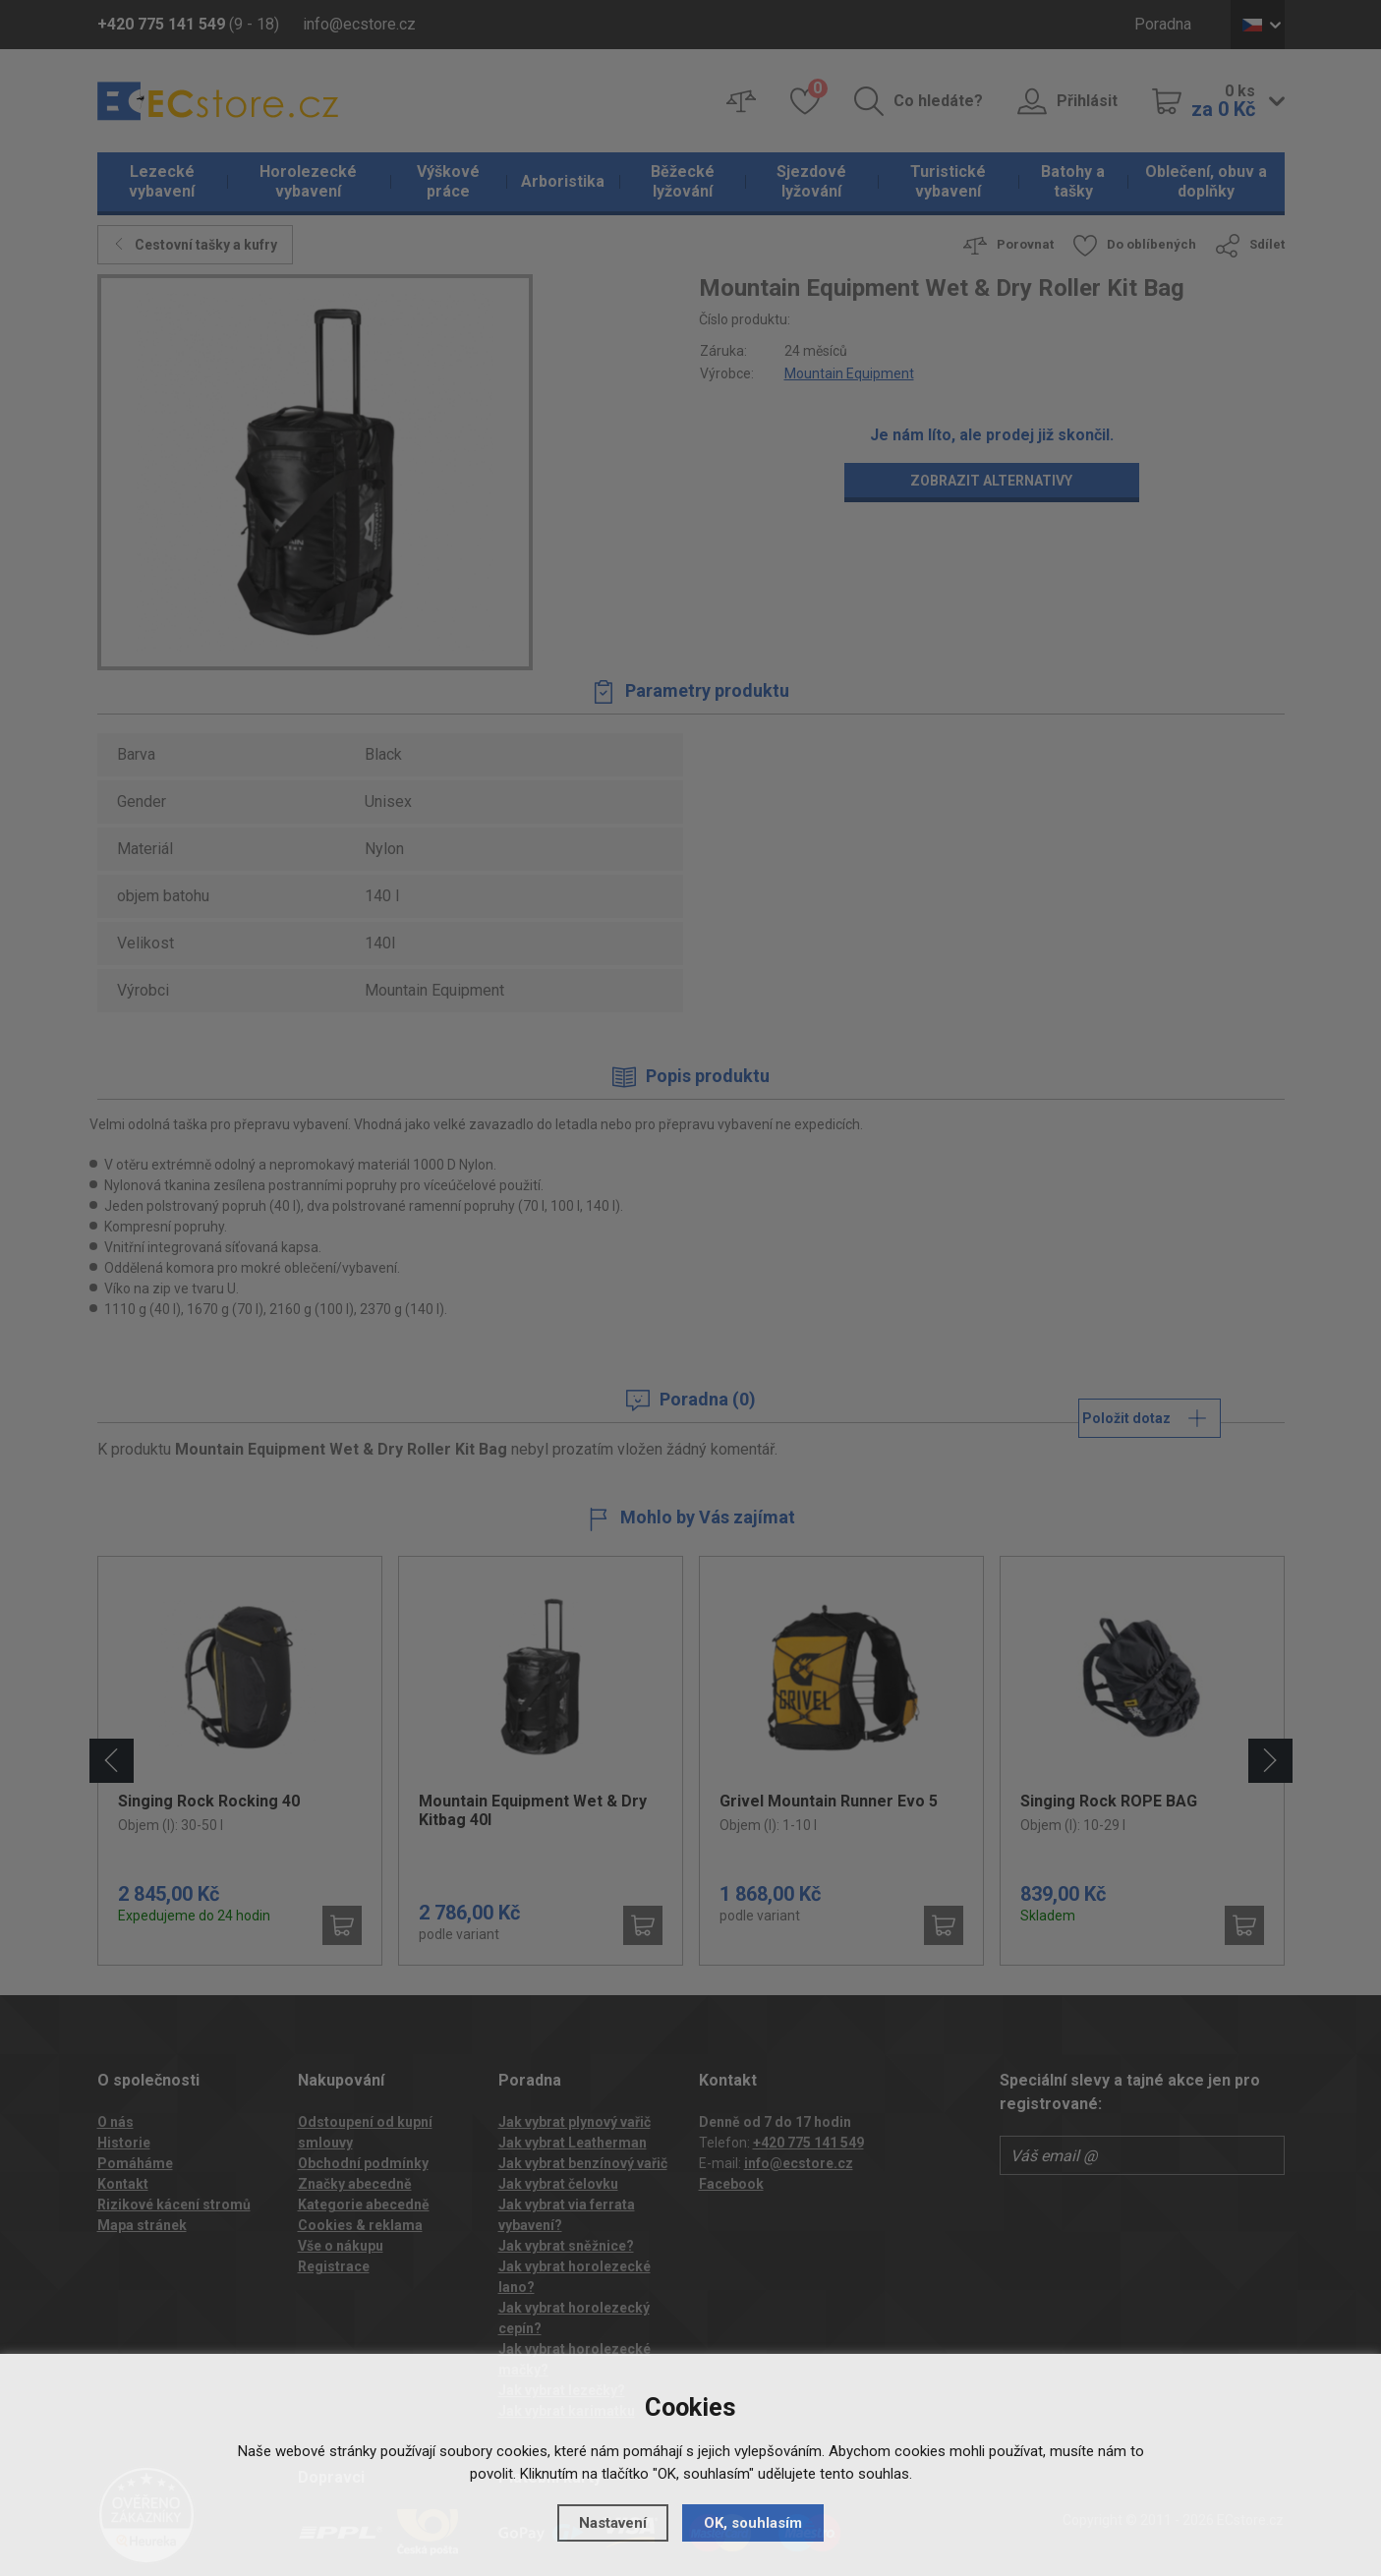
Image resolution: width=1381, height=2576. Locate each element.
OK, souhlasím (753, 2523)
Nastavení (613, 2523)
